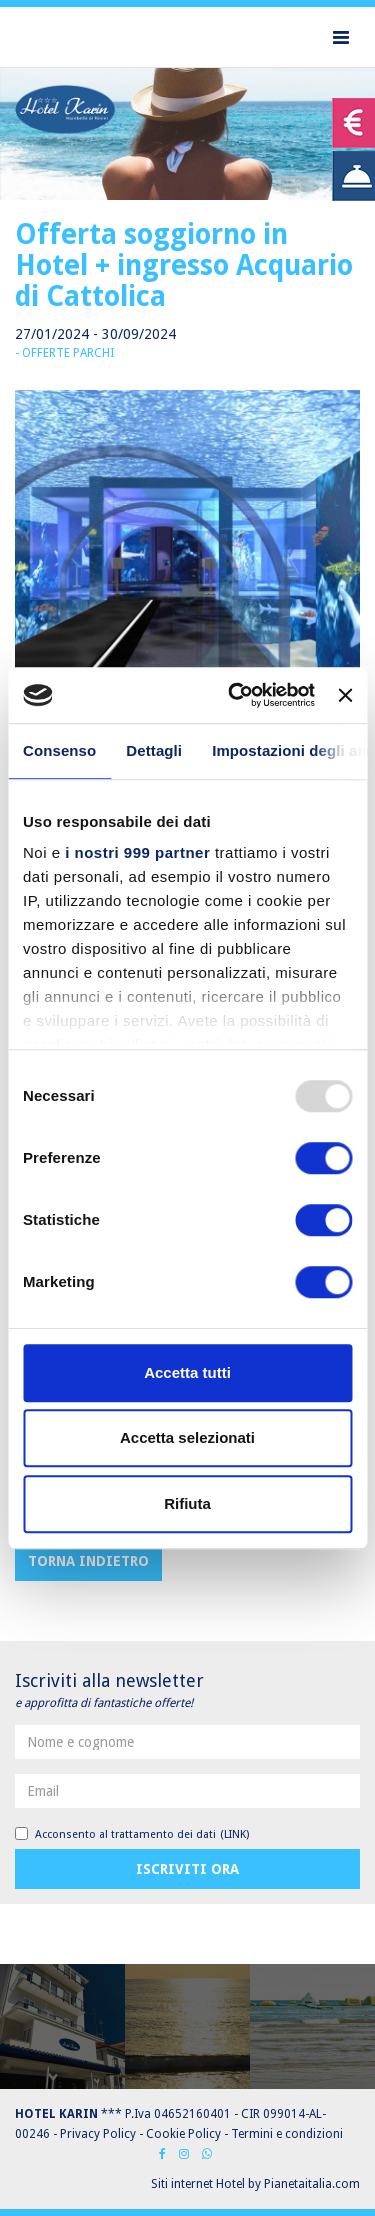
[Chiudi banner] (345, 695)
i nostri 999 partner (137, 852)
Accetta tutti (187, 1372)
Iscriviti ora (187, 1869)
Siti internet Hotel (198, 2184)
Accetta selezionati (187, 1437)
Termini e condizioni (287, 2134)
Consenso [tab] (59, 750)
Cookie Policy (183, 2134)
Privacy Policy (98, 2134)
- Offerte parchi (64, 353)
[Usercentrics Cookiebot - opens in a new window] (235, 695)
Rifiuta (187, 1503)
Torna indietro (88, 1561)
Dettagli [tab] (154, 750)
